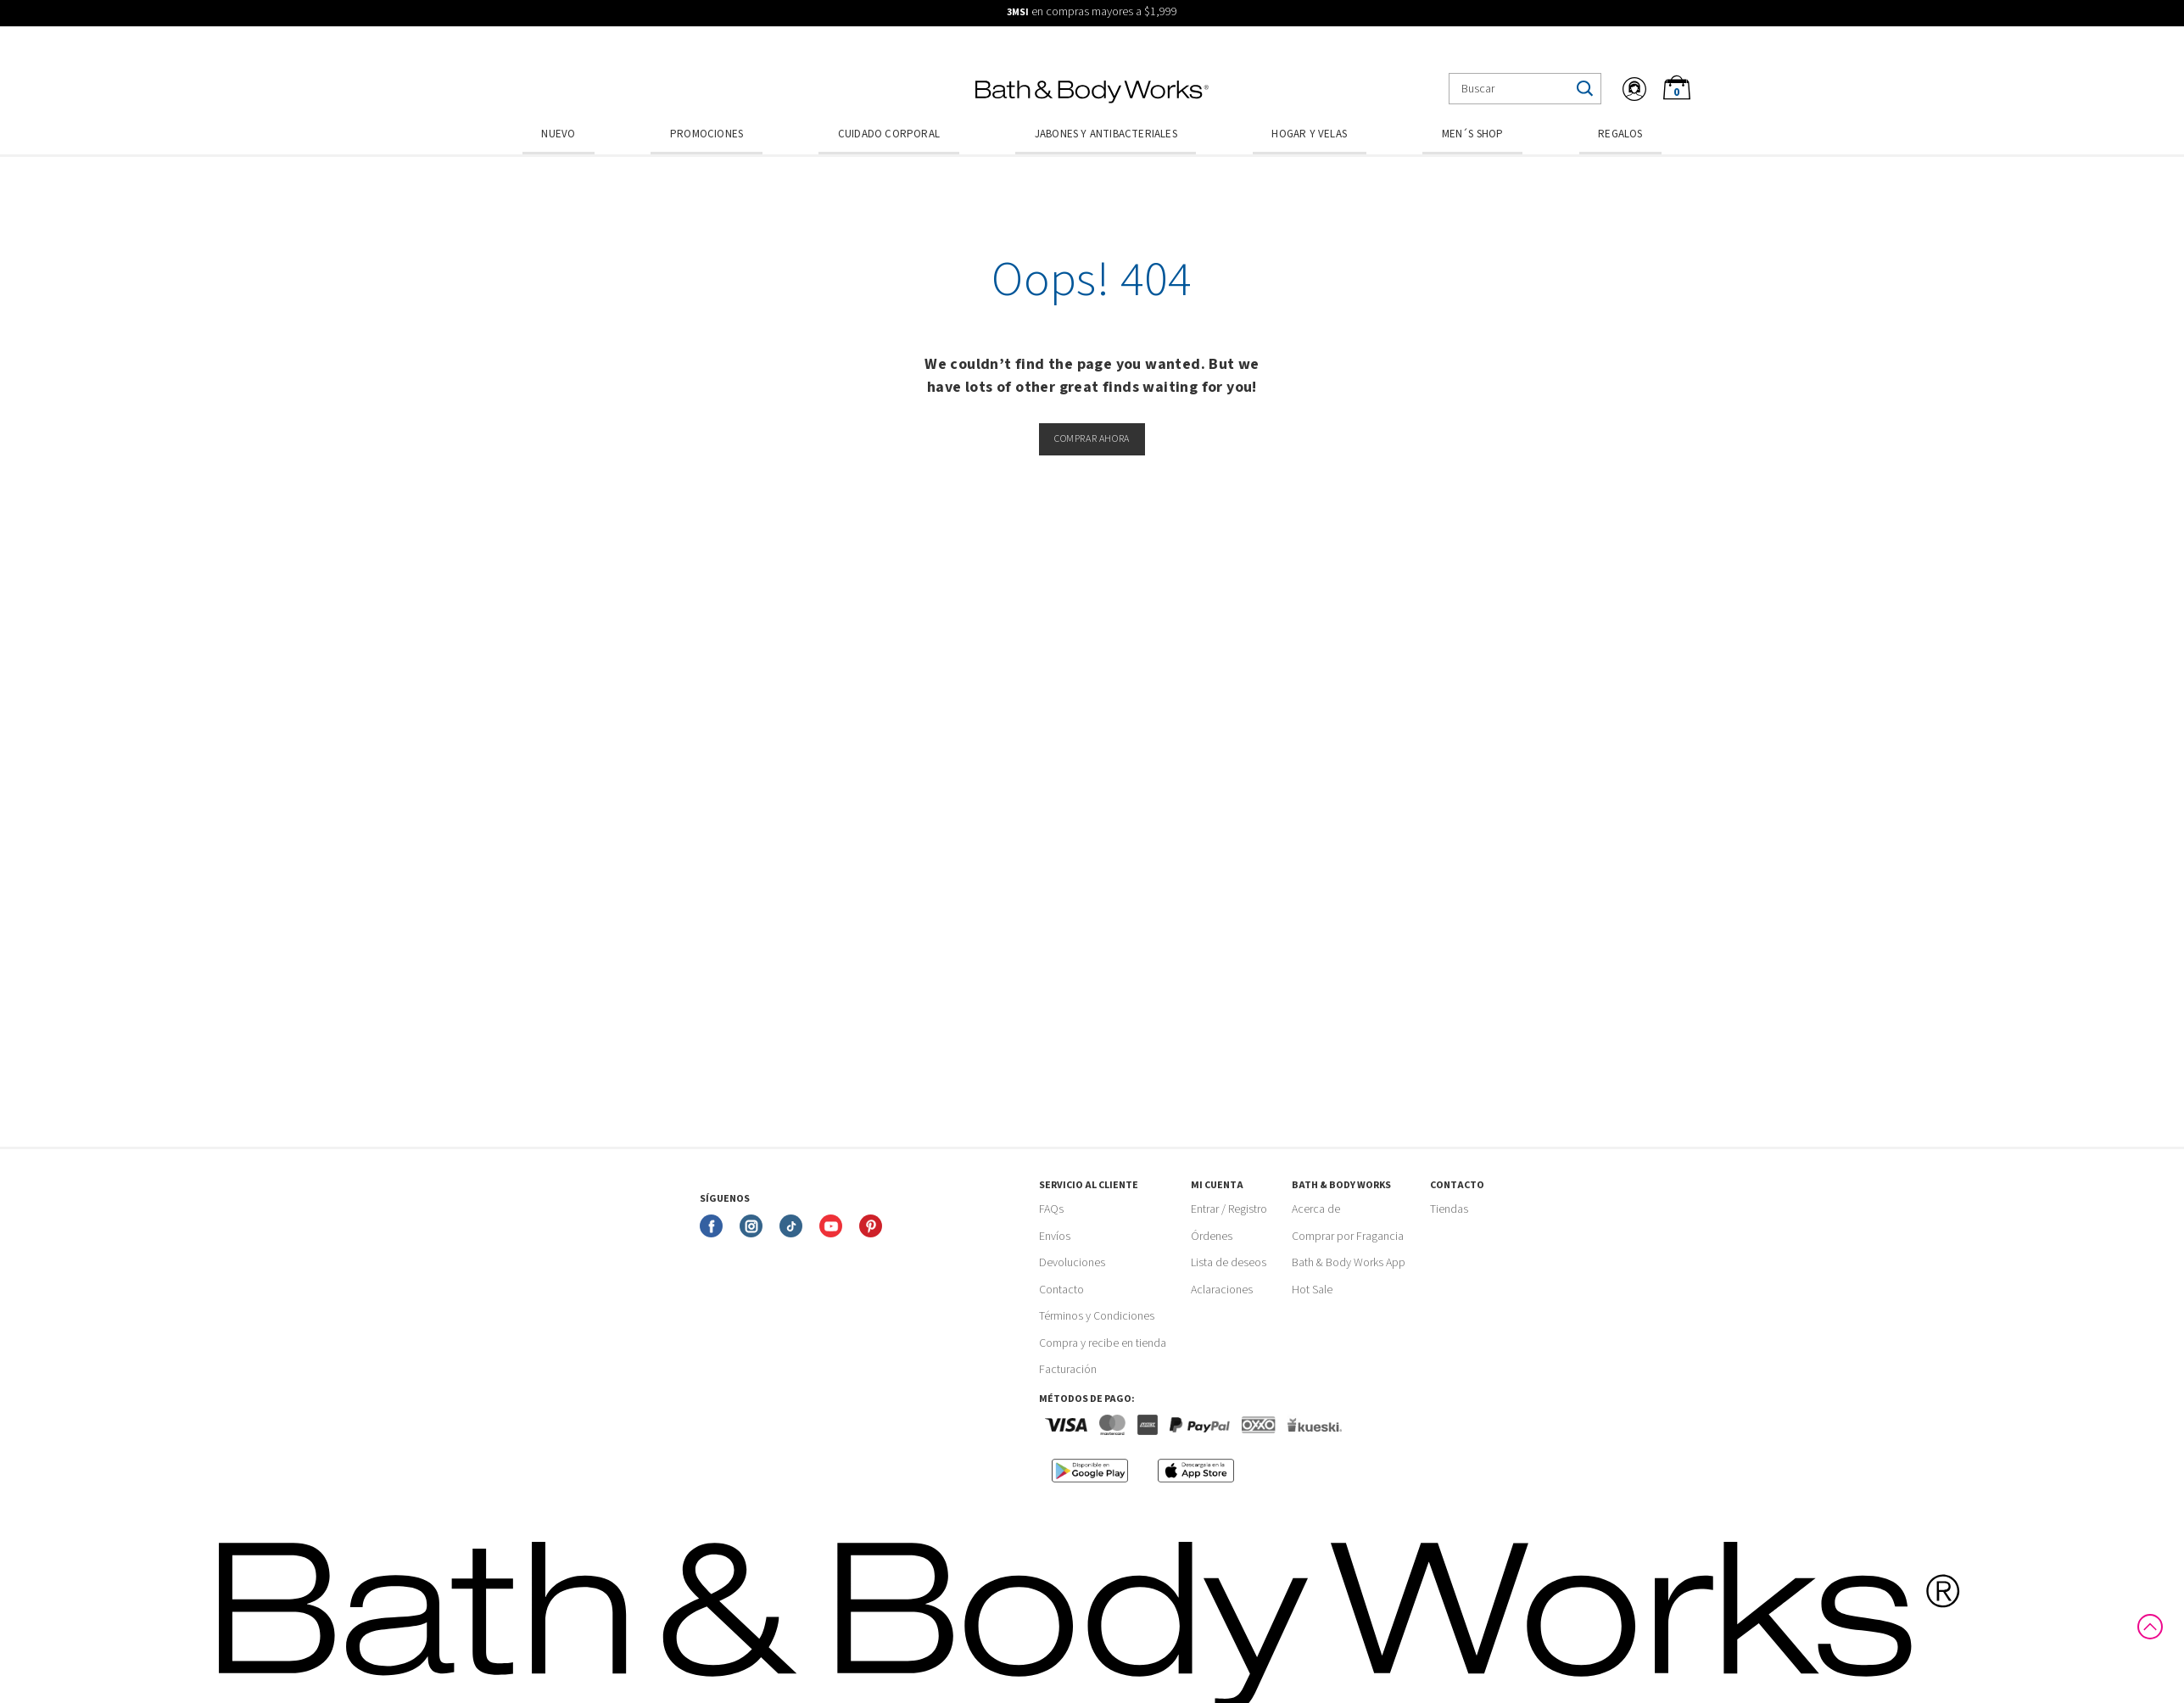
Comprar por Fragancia (1348, 1236)
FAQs (1051, 1209)
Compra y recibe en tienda (1102, 1343)
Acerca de (1316, 1209)
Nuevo (558, 134)
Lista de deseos (1228, 1262)
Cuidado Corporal (889, 134)
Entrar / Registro (1229, 1209)
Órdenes (1211, 1236)
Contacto (1061, 1289)
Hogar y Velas (1309, 134)
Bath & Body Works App (1348, 1262)
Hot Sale (1312, 1289)
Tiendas (1449, 1209)
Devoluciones (1072, 1262)
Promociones (706, 134)
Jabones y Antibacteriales (1106, 134)
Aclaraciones (1222, 1289)
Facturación (1068, 1369)
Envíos (1054, 1236)
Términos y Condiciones (1096, 1316)
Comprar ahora (1092, 439)
